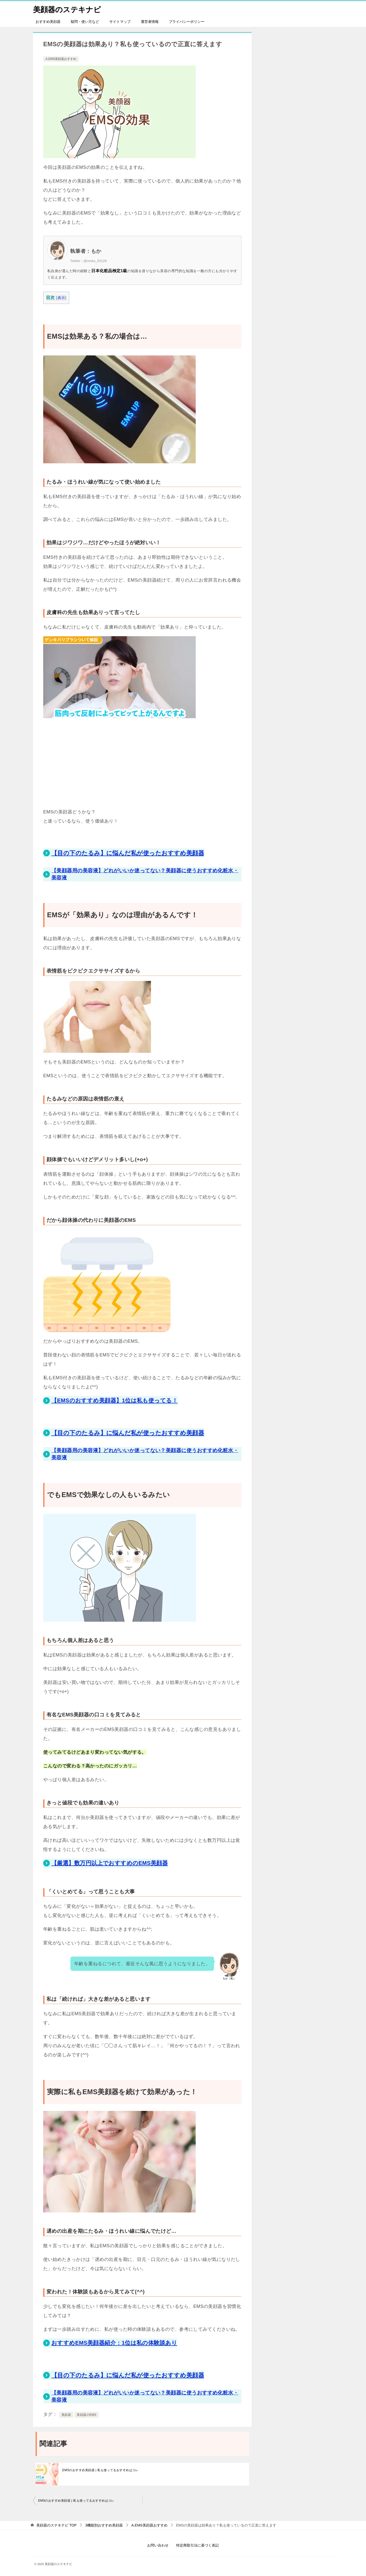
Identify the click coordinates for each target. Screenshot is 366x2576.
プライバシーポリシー (186, 22)
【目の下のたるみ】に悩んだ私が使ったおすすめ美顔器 (127, 853)
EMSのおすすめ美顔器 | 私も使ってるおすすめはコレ (100, 2470)
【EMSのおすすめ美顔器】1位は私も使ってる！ (114, 1400)
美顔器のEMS (86, 2414)
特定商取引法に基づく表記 (197, 2545)
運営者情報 (150, 22)
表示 (61, 298)
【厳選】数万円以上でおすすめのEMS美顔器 (109, 1863)
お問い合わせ (158, 2545)
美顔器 (66, 2414)
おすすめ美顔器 (48, 22)
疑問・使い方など (85, 22)
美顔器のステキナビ (68, 8)
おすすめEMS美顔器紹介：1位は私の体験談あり (114, 2343)
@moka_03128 (95, 260)
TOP (56, 2525)
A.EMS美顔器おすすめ (60, 59)
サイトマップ (120, 22)
